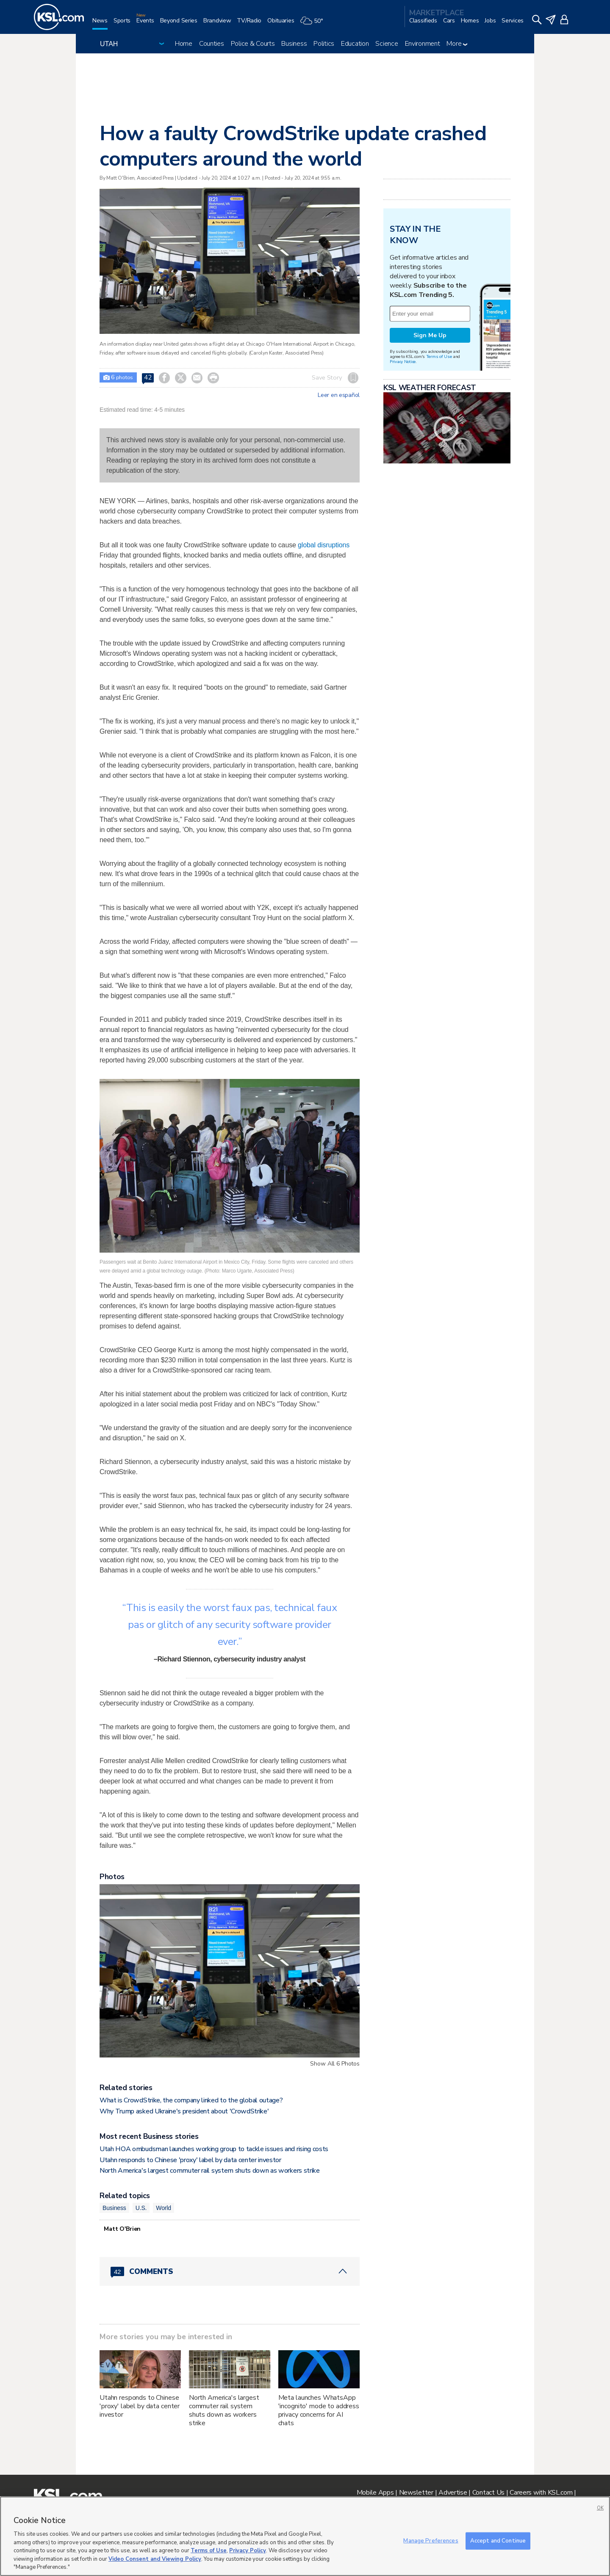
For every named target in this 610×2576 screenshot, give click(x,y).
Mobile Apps (375, 2492)
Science (386, 43)
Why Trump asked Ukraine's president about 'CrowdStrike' (184, 2111)
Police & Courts (253, 43)
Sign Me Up (429, 335)
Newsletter (416, 2492)
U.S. (141, 2207)
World (163, 2207)
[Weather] (314, 24)
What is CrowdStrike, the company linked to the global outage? (191, 2100)
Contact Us (488, 2492)
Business (294, 43)
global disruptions (323, 545)
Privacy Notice (403, 361)
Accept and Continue (498, 2540)
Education (355, 43)
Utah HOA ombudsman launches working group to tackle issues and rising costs (214, 2149)
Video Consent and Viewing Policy (154, 2559)
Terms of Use (439, 356)
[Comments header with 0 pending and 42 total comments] (230, 2271)
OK (600, 2508)
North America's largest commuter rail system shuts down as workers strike (210, 2170)
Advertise (452, 2492)
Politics (323, 43)
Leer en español (339, 395)
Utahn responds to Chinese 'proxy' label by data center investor (190, 2160)
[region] (305, 2536)
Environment (422, 43)
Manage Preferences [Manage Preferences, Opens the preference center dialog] (430, 2540)
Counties (211, 43)
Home (183, 43)
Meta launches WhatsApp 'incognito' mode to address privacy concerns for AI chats (318, 2410)
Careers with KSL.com (541, 2492)
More (456, 43)
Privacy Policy (247, 2550)
